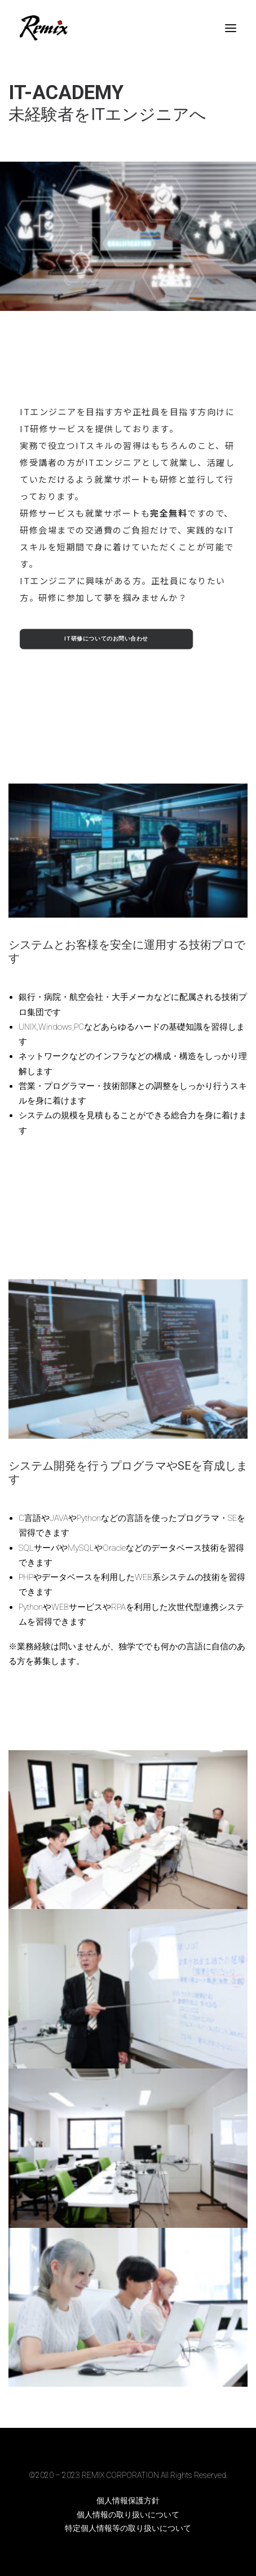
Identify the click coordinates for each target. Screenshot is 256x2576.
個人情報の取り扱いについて (128, 2514)
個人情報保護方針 (128, 2500)
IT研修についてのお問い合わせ (106, 638)
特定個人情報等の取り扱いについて (128, 2528)
